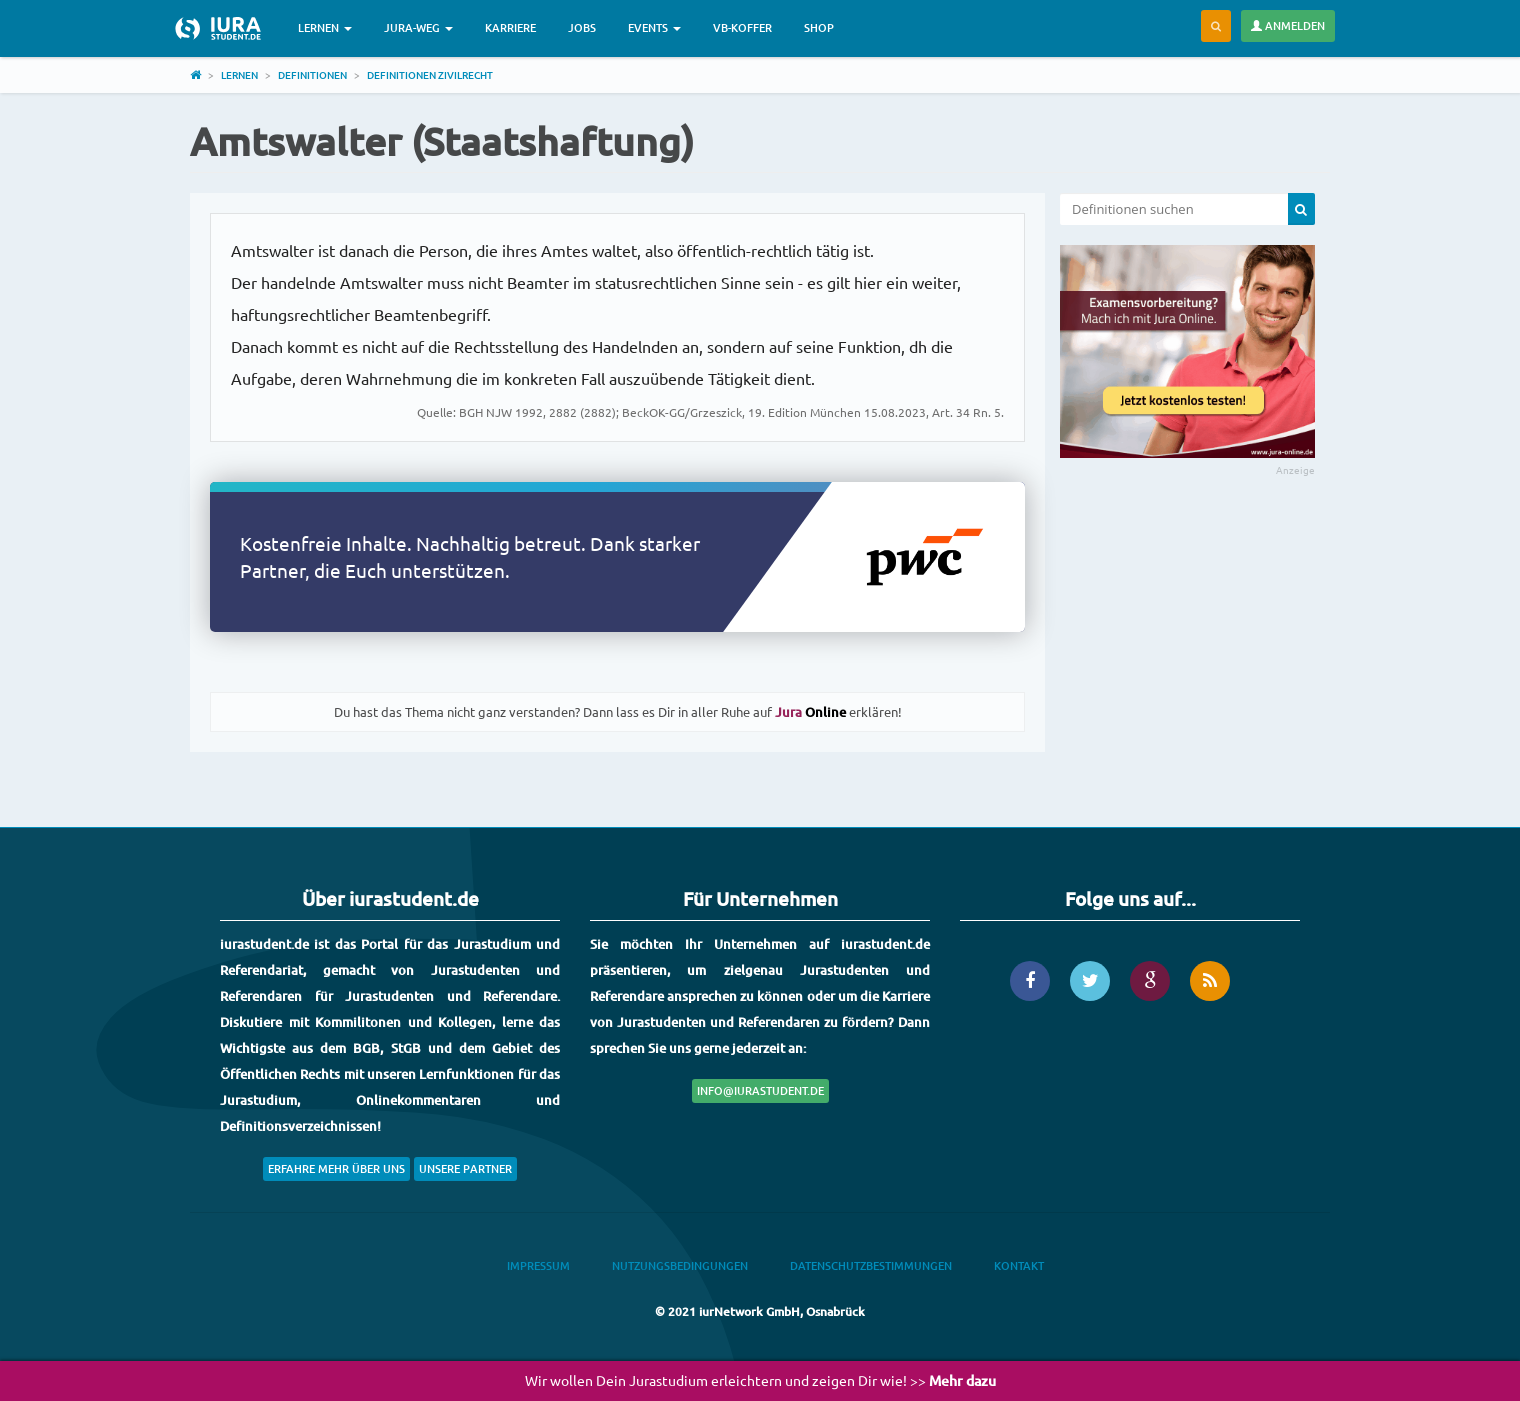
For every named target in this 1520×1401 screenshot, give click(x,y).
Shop (819, 27)
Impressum (538, 1265)
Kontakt (1019, 1265)
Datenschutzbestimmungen (871, 1265)
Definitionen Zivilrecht (430, 74)
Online (810, 712)
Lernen (325, 27)
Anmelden (1288, 25)
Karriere (510, 27)
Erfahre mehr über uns (336, 1168)
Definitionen (312, 74)
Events (654, 27)
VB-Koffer (742, 27)
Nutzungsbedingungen (680, 1265)
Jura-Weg (418, 27)
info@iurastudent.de (760, 1090)
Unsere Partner (465, 1168)
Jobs (582, 27)
